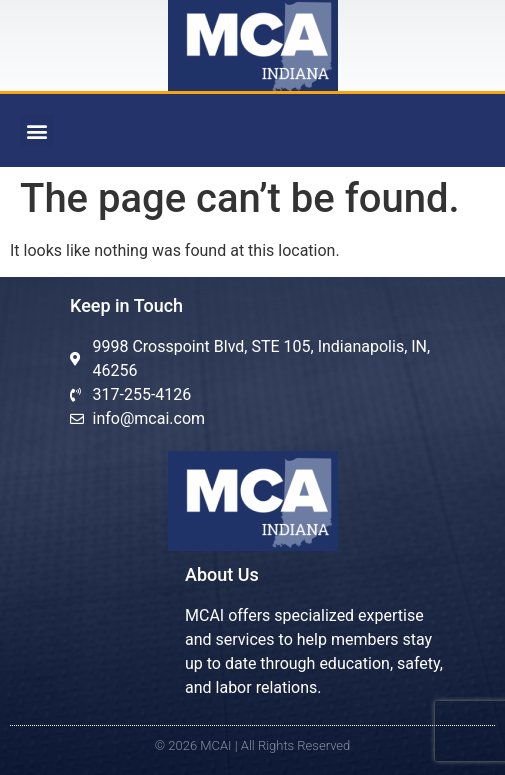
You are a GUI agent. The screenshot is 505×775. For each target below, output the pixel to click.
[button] (36, 130)
